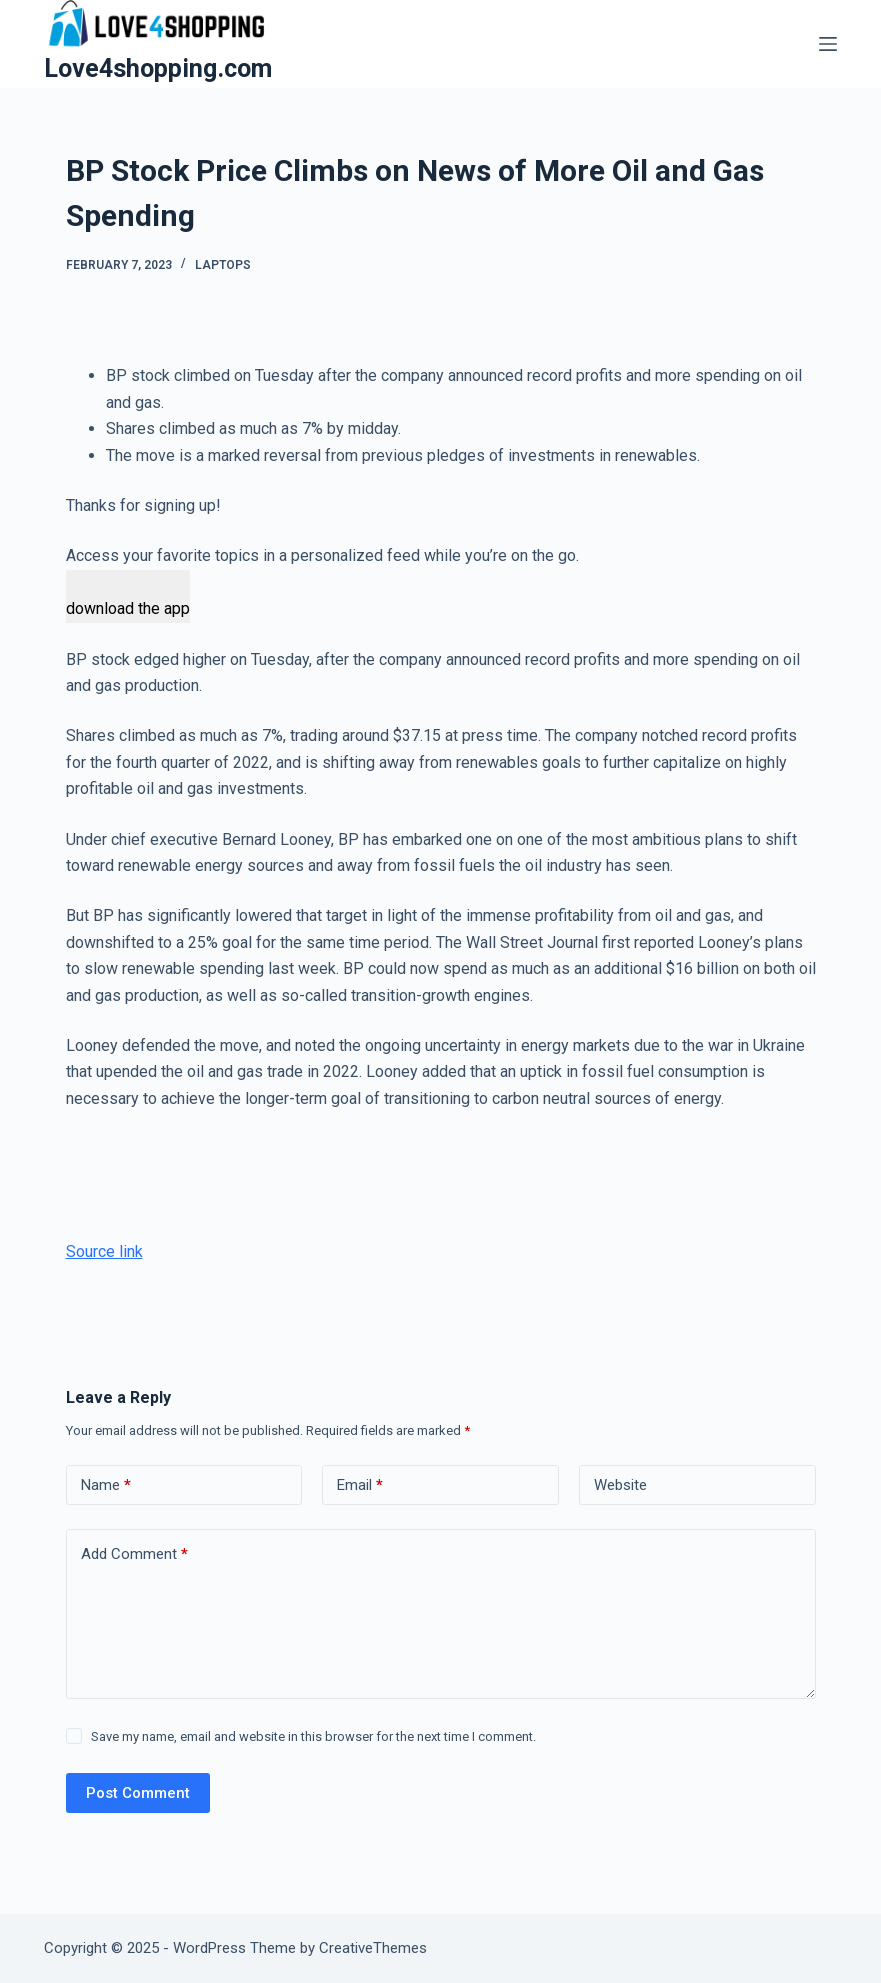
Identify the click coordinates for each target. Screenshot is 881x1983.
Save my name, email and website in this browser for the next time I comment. (313, 1736)
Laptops (223, 265)
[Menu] (828, 44)
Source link (104, 1251)
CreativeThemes (373, 1948)
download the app (128, 608)
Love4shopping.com (158, 68)
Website (620, 1485)
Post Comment (138, 1793)
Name (106, 1485)
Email (360, 1485)
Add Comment (134, 1554)
